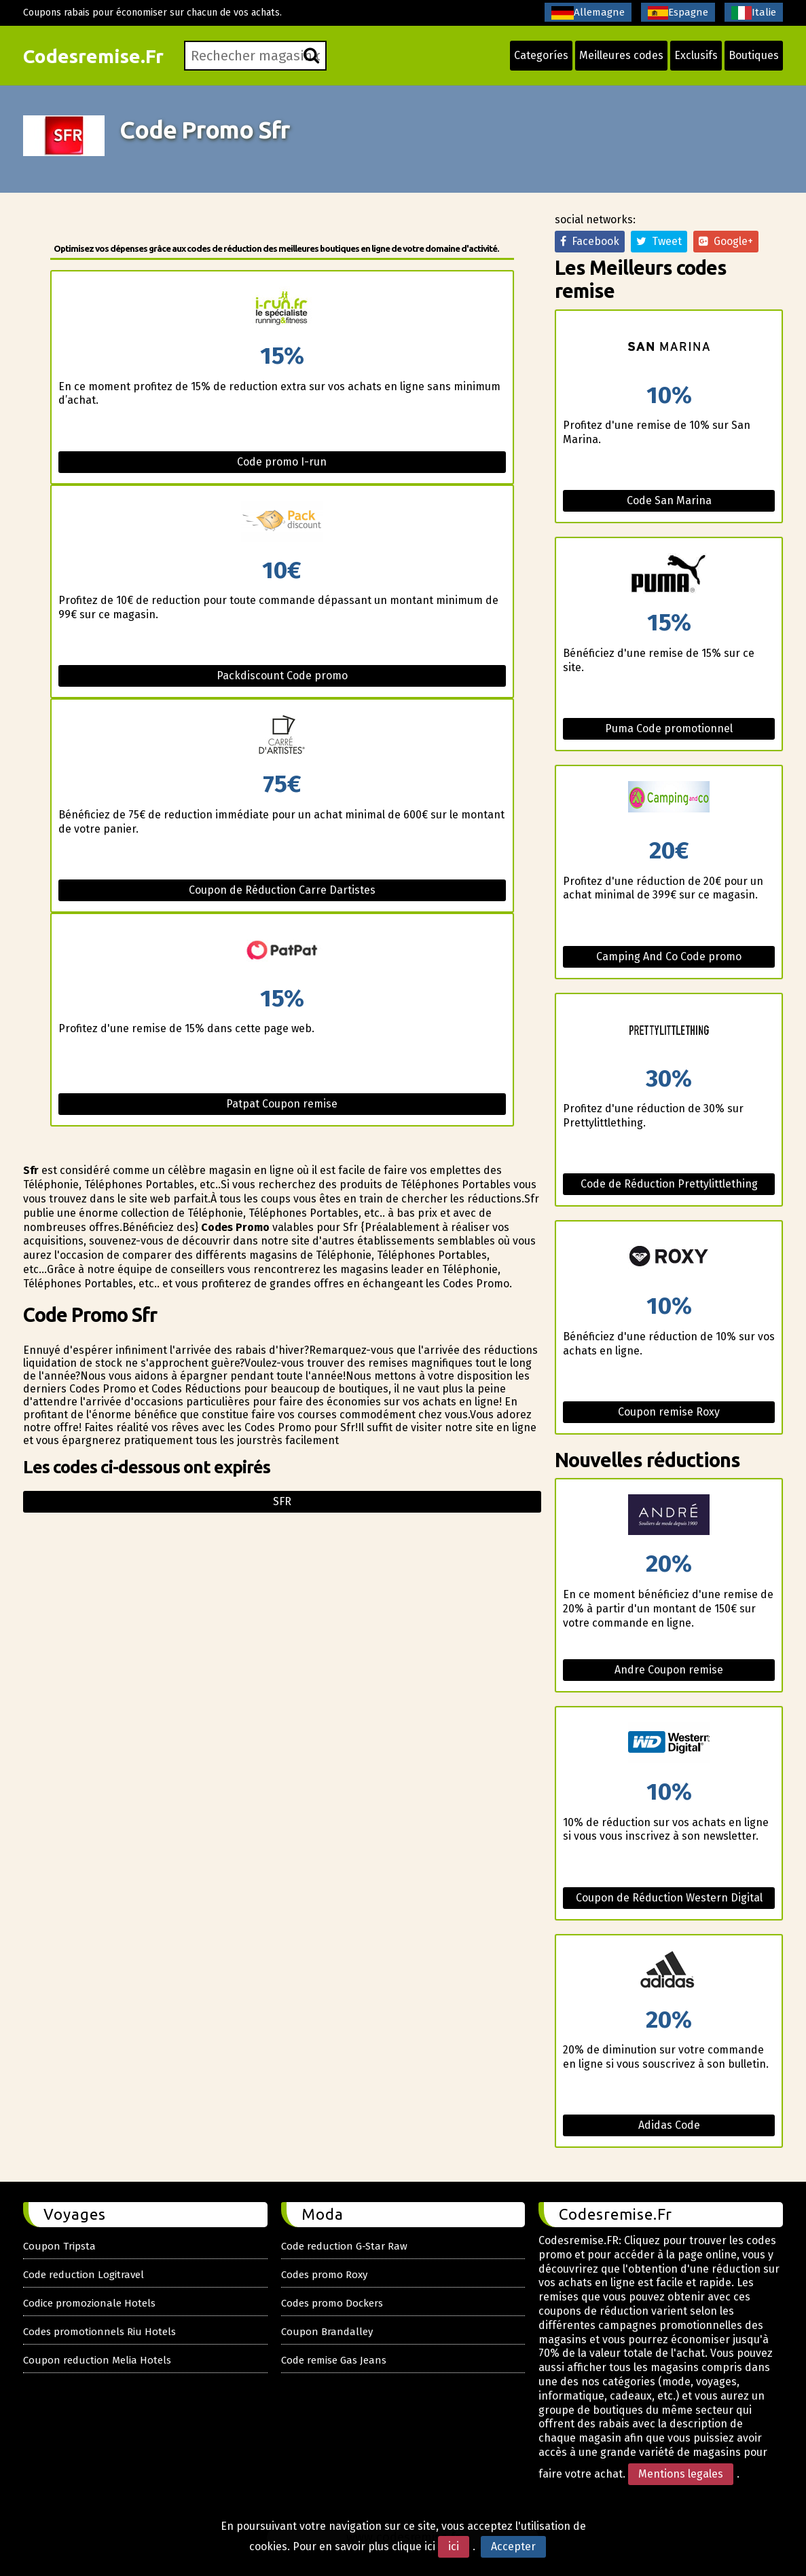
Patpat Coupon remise (281, 1103)
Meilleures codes (621, 55)
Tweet (659, 241)
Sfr (282, 1501)
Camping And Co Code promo (668, 956)
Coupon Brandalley (327, 2332)
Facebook (589, 241)
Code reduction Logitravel (83, 2275)
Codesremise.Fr (93, 56)
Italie (753, 13)
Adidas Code (669, 2125)
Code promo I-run (282, 461)
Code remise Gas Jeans (333, 2360)
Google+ (726, 241)
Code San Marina (669, 500)
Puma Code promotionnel (669, 728)
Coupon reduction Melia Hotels (97, 2360)
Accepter (513, 2546)
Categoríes (541, 55)
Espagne (678, 13)
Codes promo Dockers (332, 2303)
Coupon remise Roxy (669, 1411)
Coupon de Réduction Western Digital (669, 1897)
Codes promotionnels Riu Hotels (99, 2332)
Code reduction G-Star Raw (344, 2246)
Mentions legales (680, 2473)
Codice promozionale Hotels (89, 2303)
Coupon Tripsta (59, 2246)
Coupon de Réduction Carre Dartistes (282, 890)
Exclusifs (696, 55)
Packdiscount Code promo (282, 675)
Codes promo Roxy (324, 2275)
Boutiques (754, 55)
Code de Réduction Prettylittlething (669, 1183)
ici (453, 2546)
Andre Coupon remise (669, 1669)
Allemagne (588, 13)
